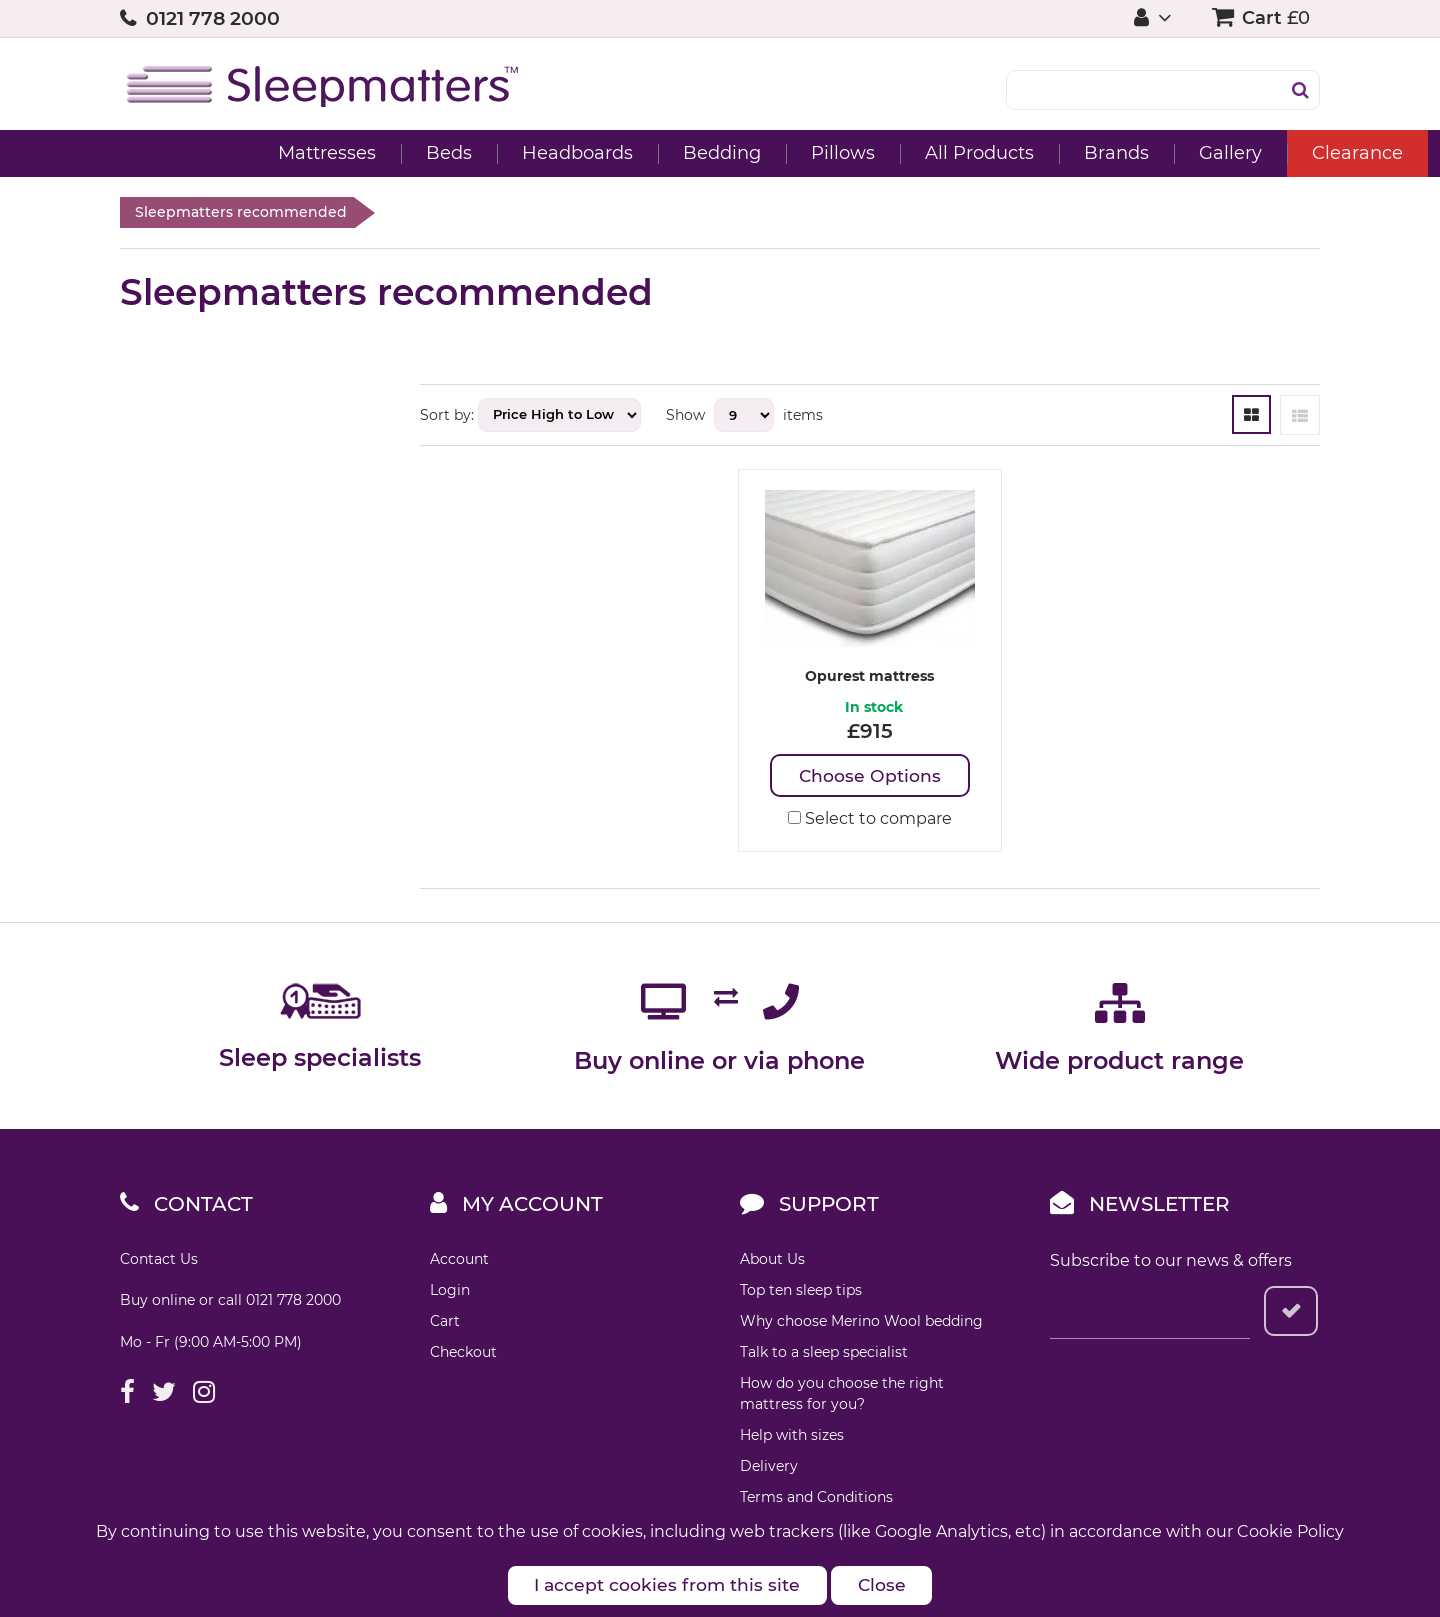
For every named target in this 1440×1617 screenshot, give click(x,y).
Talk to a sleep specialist (824, 1353)
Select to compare (870, 819)
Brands (996, 153)
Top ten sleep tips (801, 1291)
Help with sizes (792, 1436)
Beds (329, 153)
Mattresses (207, 153)
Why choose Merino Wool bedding (861, 1322)
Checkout (463, 1353)
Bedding (602, 153)
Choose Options (869, 776)
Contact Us (159, 1260)
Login (450, 1291)
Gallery (1110, 153)
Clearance (1237, 153)
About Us (772, 1260)
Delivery (769, 1467)
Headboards (457, 153)
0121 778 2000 (213, 18)
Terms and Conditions (816, 1498)
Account (459, 1260)
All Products (859, 153)
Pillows (723, 153)
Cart (445, 1322)
